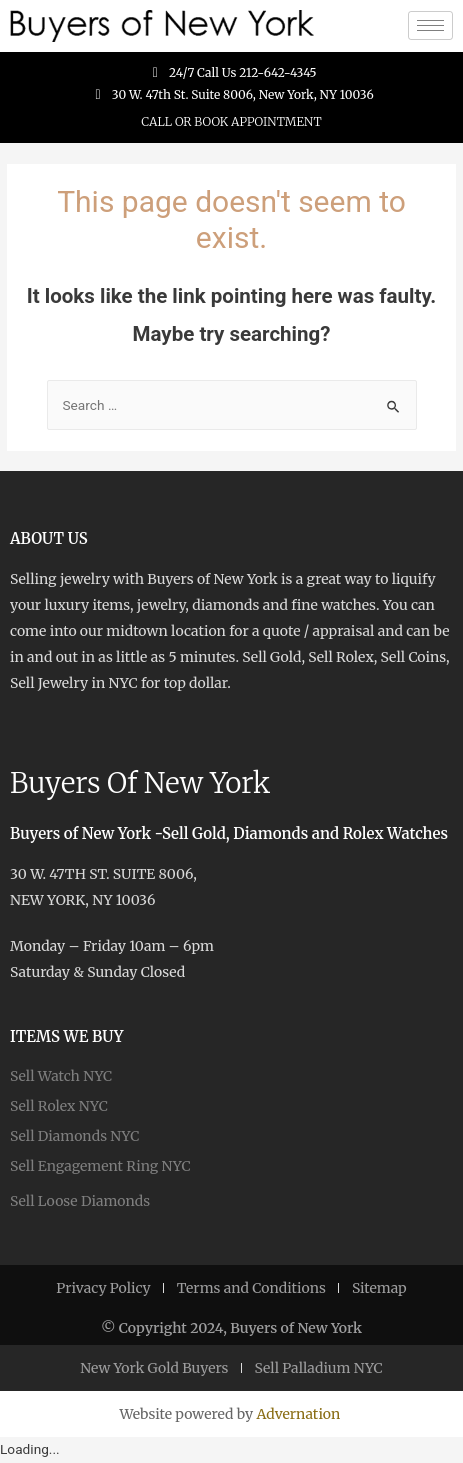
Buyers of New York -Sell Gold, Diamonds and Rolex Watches (229, 833)
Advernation (298, 1414)
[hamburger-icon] (430, 25)
